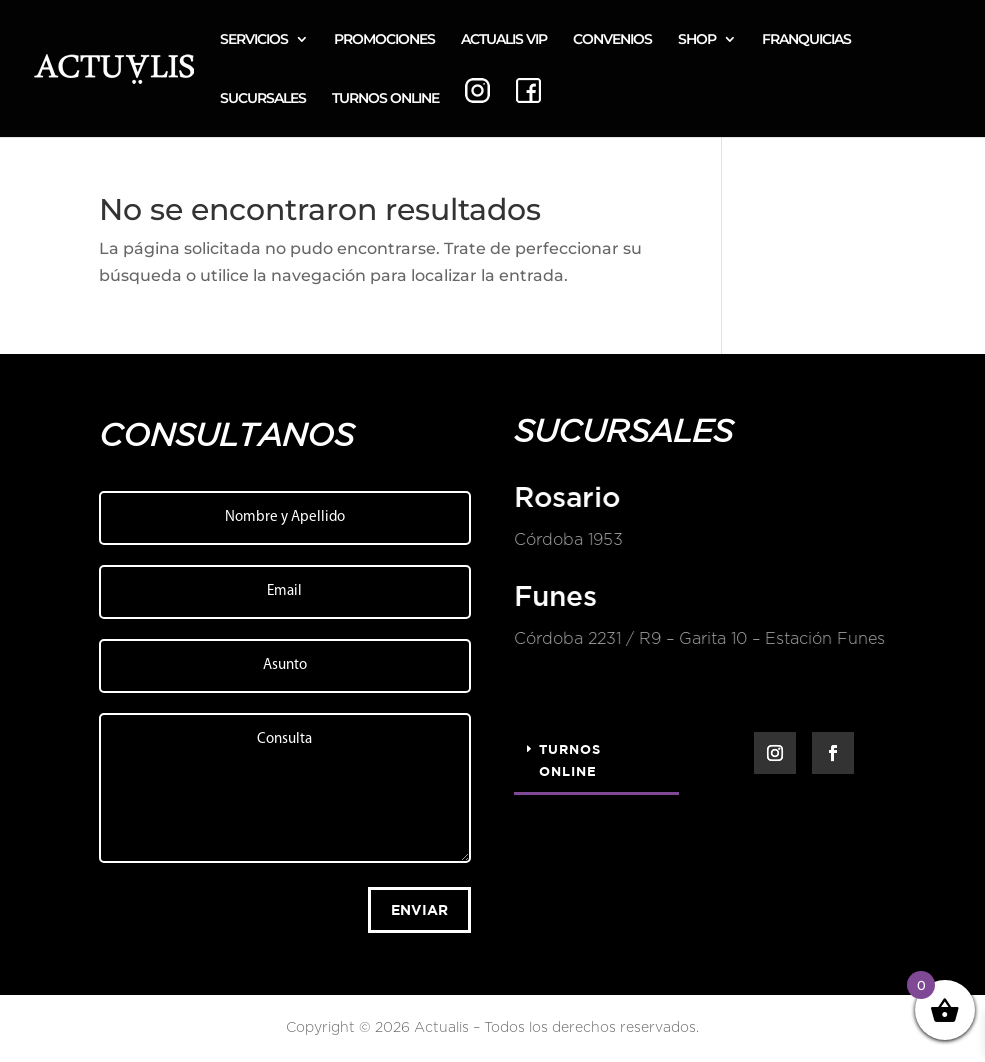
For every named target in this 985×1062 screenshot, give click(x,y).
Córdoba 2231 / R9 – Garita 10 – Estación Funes (698, 639)
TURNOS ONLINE (385, 99)
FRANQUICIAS (806, 40)
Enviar (419, 909)
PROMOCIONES (384, 40)
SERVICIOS (254, 40)
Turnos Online (570, 760)
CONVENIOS (612, 40)
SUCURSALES (263, 99)
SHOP (697, 40)
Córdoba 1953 (567, 540)
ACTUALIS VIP (504, 40)
